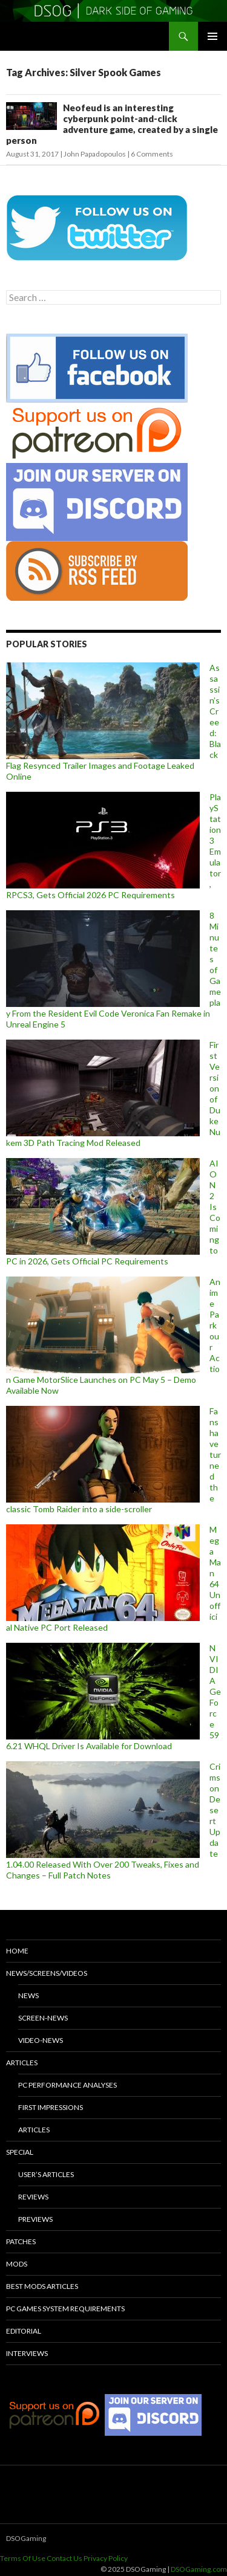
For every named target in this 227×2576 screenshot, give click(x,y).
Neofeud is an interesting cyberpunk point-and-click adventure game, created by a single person (112, 124)
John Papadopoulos (95, 153)
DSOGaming (26, 2538)
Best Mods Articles (42, 2286)
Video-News (40, 2040)
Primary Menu (212, 36)
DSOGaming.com (199, 2569)
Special (19, 2152)
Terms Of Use (22, 2558)
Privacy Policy (106, 2558)
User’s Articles (46, 2174)
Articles (22, 2062)
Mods (16, 2263)
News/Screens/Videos (46, 1973)
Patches (21, 2241)
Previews (35, 2219)
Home (17, 1950)
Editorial (23, 2330)
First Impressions (50, 2107)
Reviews (33, 2196)
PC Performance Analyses (67, 2084)
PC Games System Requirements (65, 2308)
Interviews (27, 2353)
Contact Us (64, 2558)
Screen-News (43, 2017)
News (28, 1995)
